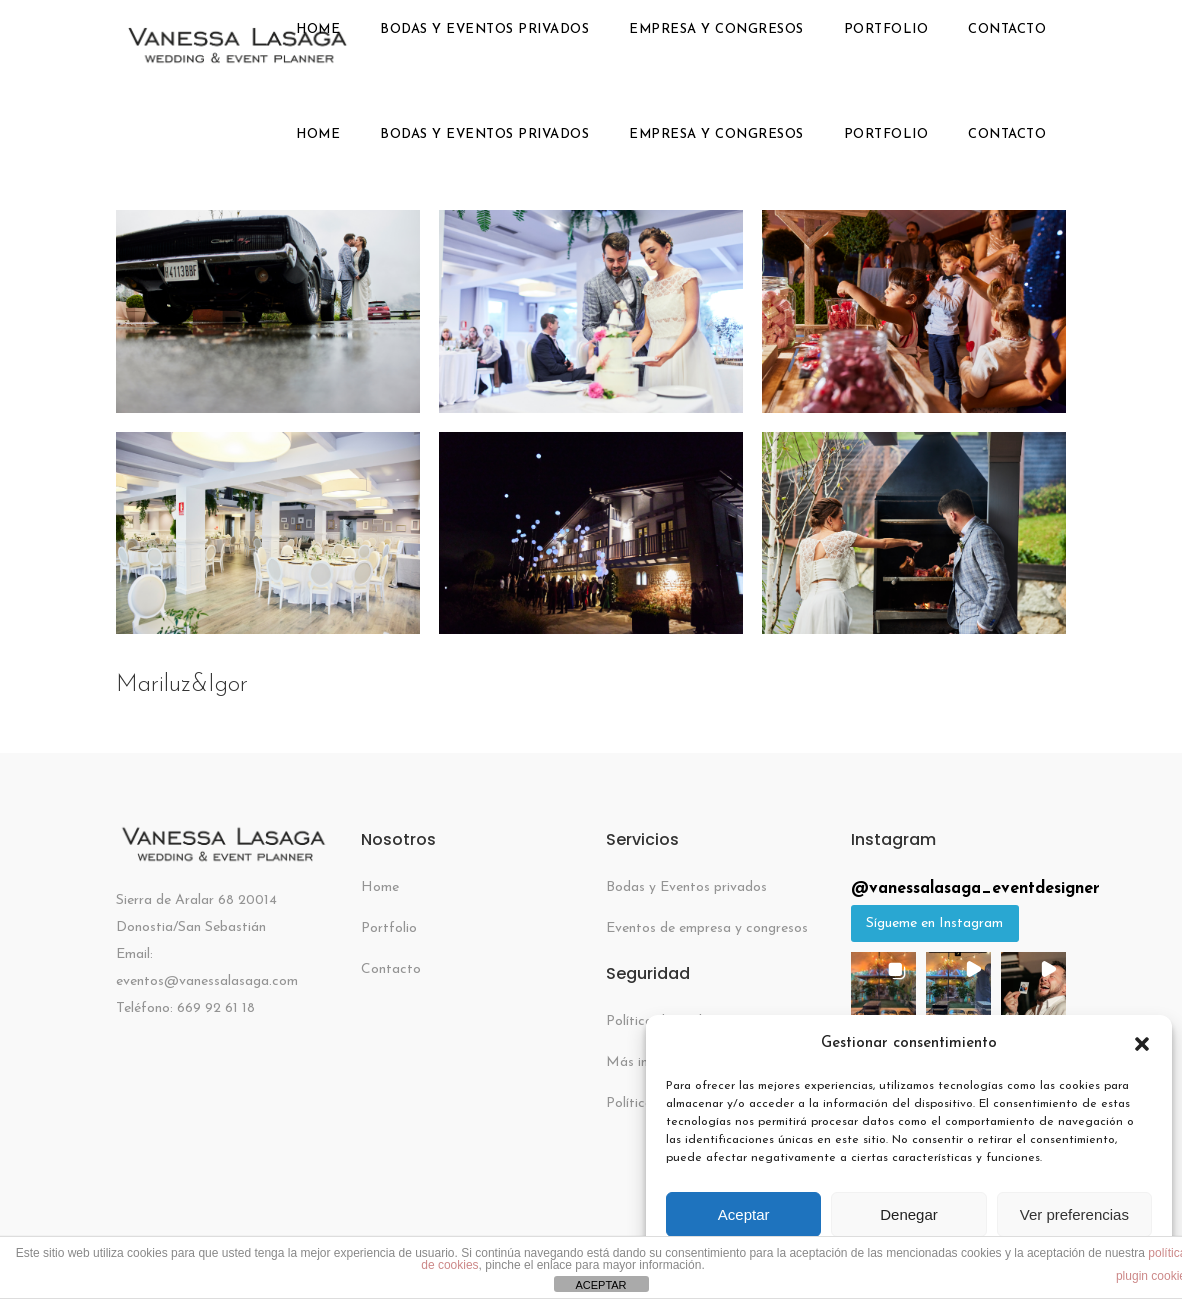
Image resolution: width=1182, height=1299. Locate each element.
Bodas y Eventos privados (686, 887)
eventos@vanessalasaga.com (207, 981)
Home (380, 887)
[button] (1142, 1044)
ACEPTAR (600, 1285)
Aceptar (744, 1214)
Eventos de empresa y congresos (707, 928)
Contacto (391, 969)
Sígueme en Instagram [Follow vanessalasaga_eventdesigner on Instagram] (934, 923)
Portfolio (389, 928)
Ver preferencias (1074, 1214)
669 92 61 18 (216, 1008)
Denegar (909, 1214)
